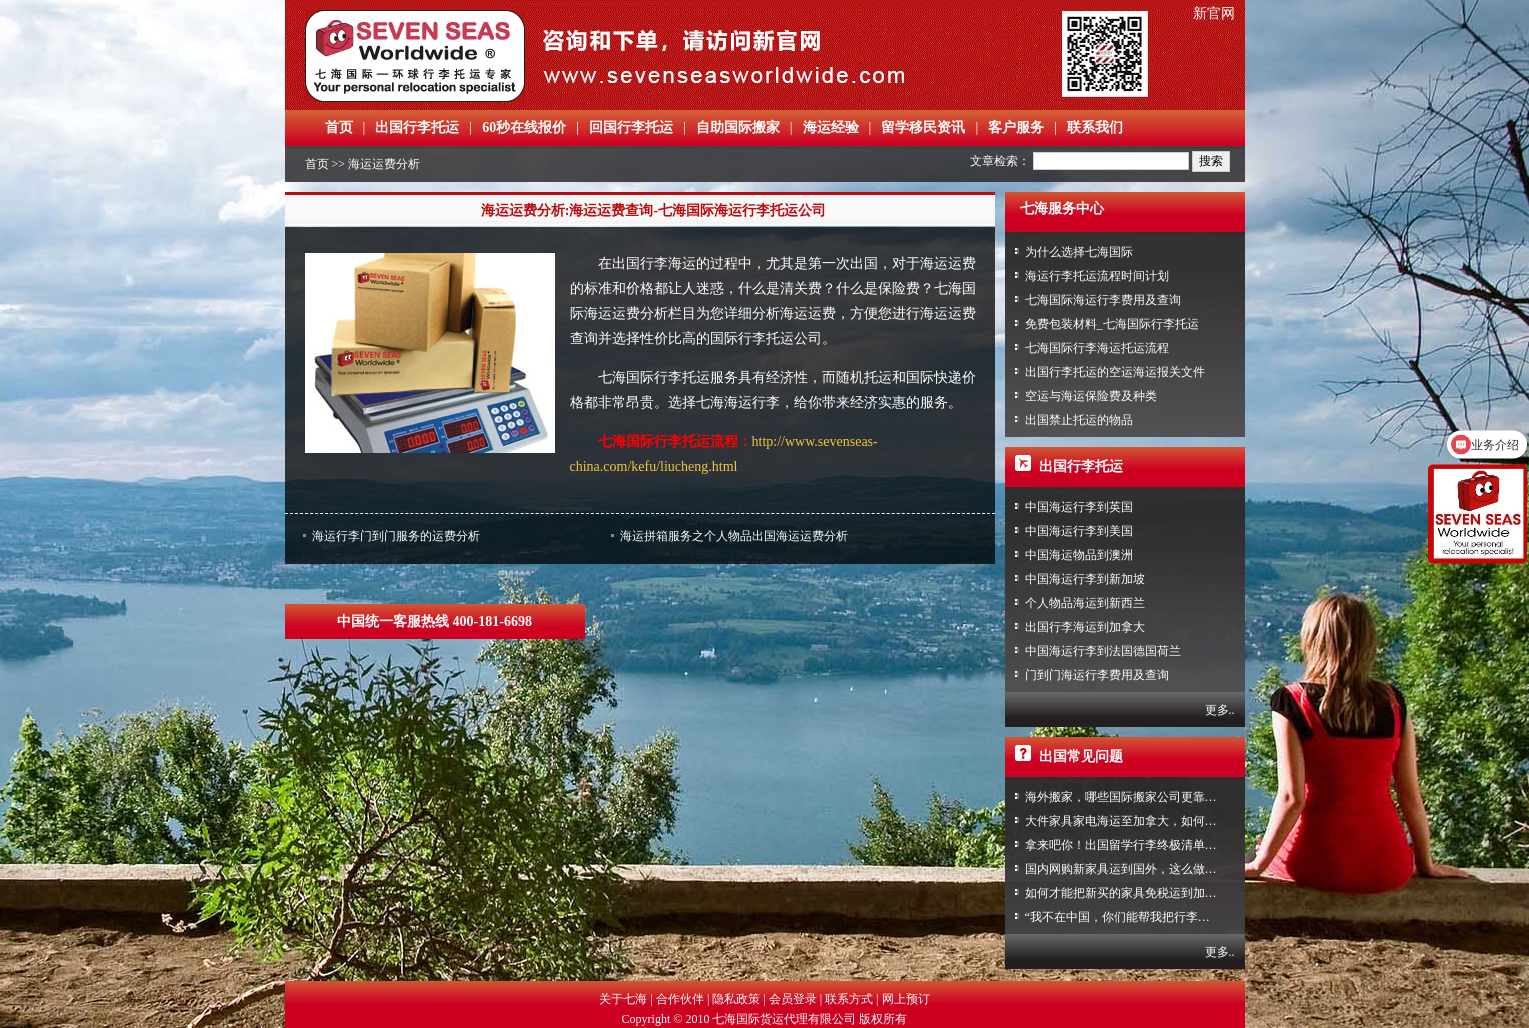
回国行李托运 (631, 127)
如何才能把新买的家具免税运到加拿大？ (1133, 893)
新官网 (1214, 13)
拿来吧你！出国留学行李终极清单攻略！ (1133, 845)
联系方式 (849, 999)
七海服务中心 (1062, 208)
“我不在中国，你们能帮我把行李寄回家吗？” (1144, 917)
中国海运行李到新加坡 (1085, 579)
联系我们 (1095, 127)
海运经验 (831, 127)
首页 (339, 127)
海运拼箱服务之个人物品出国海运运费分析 (734, 536)
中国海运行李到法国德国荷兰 (1103, 651)
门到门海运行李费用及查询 (1097, 675)
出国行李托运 (417, 127)
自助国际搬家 (738, 127)
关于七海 (623, 999)
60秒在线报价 (524, 127)
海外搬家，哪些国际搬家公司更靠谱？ (1127, 797)
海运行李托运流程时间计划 (1097, 276)
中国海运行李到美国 (1079, 531)
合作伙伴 (680, 999)
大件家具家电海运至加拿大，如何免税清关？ (1145, 821)
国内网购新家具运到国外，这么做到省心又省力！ (1157, 869)
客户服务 (1016, 127)
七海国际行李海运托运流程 (1097, 348)
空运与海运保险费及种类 (1091, 396)
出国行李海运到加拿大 (1085, 627)
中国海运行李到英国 (1079, 507)
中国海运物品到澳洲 (1079, 555)
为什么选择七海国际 (1079, 252)
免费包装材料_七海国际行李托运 (1112, 324)
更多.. (1220, 710)
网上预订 (906, 999)
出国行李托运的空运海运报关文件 (1115, 372)
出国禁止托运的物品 (1079, 420)
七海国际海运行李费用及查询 (1103, 300)
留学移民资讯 (923, 127)
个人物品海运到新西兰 (1085, 603)
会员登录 (793, 999)
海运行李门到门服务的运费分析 (396, 536)
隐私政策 (736, 999)
